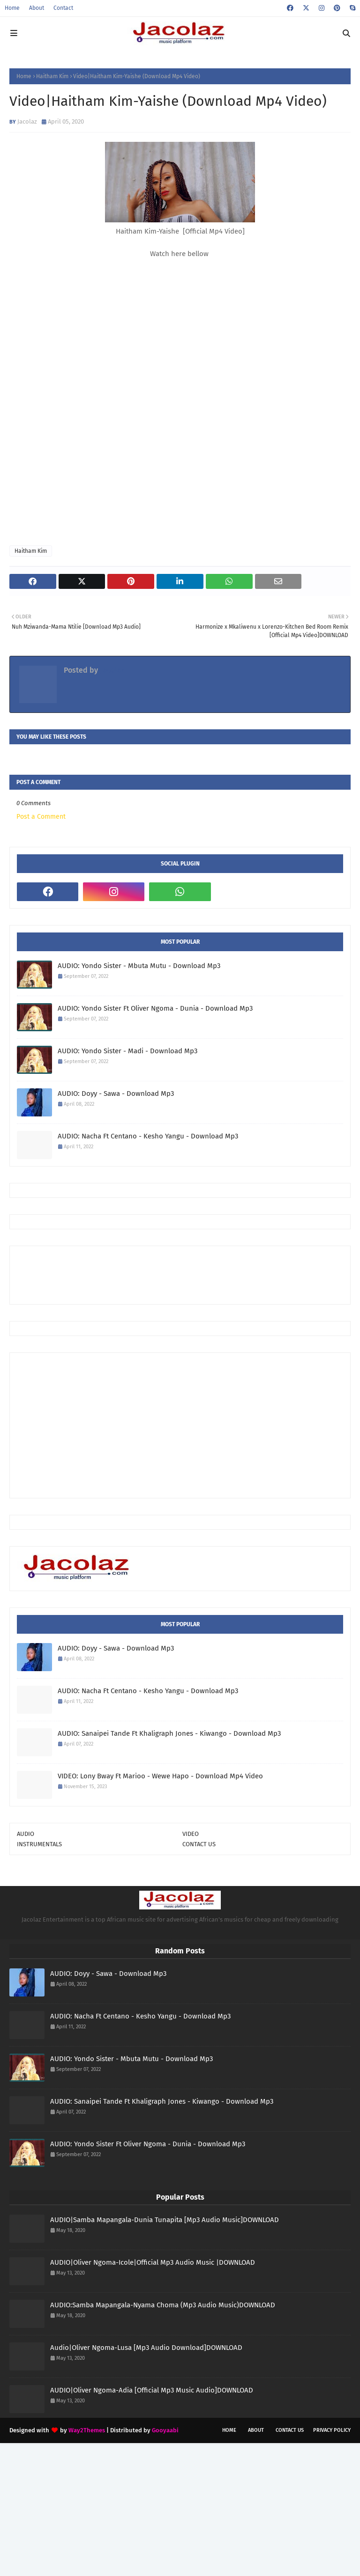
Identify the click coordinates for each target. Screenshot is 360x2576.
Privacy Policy (332, 2430)
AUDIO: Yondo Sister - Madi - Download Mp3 (127, 1051)
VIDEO (190, 1833)
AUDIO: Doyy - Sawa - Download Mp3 (116, 1093)
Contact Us (290, 2430)
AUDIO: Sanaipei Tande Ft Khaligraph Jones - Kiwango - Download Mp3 (169, 1733)
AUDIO (25, 1833)
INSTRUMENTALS (39, 1844)
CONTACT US (199, 1844)
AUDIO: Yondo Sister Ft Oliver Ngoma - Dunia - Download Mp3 (155, 1008)
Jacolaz (27, 121)
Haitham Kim (52, 76)
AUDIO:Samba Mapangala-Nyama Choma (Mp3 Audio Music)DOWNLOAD (162, 2305)
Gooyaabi (165, 2430)
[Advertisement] (187, 1274)
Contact (63, 8)
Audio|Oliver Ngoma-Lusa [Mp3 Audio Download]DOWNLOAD (146, 2347)
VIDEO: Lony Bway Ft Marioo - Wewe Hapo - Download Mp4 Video (160, 1776)
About (36, 8)
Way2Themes (86, 2430)
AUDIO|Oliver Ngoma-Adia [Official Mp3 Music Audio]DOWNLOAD (151, 2390)
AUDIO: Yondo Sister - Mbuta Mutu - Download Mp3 (139, 965)
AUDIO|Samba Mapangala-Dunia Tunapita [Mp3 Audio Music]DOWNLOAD (164, 2220)
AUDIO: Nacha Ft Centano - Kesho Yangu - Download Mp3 (148, 1136)
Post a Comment (41, 817)
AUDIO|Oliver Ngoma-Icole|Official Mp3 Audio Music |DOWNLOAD (152, 2262)
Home (12, 8)
